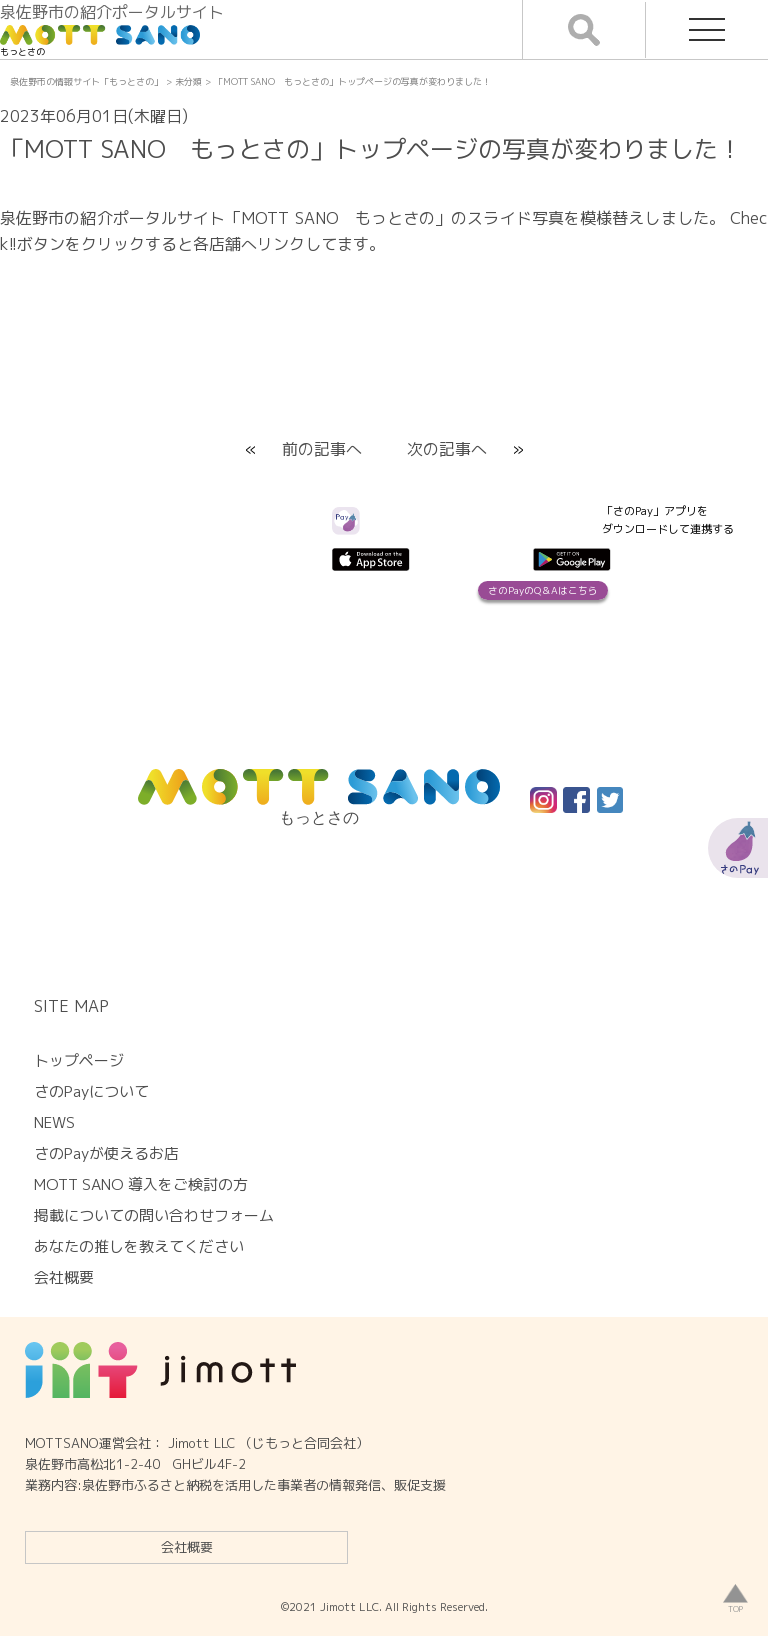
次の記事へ (447, 449)
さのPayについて (91, 1091)
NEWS (54, 1122)
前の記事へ (322, 449)
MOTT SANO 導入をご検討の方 (141, 1184)
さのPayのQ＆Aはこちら (543, 590)
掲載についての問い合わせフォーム (154, 1215)
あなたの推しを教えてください (139, 1246)
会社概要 (187, 1547)
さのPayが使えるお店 (106, 1153)
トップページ (79, 1060)
